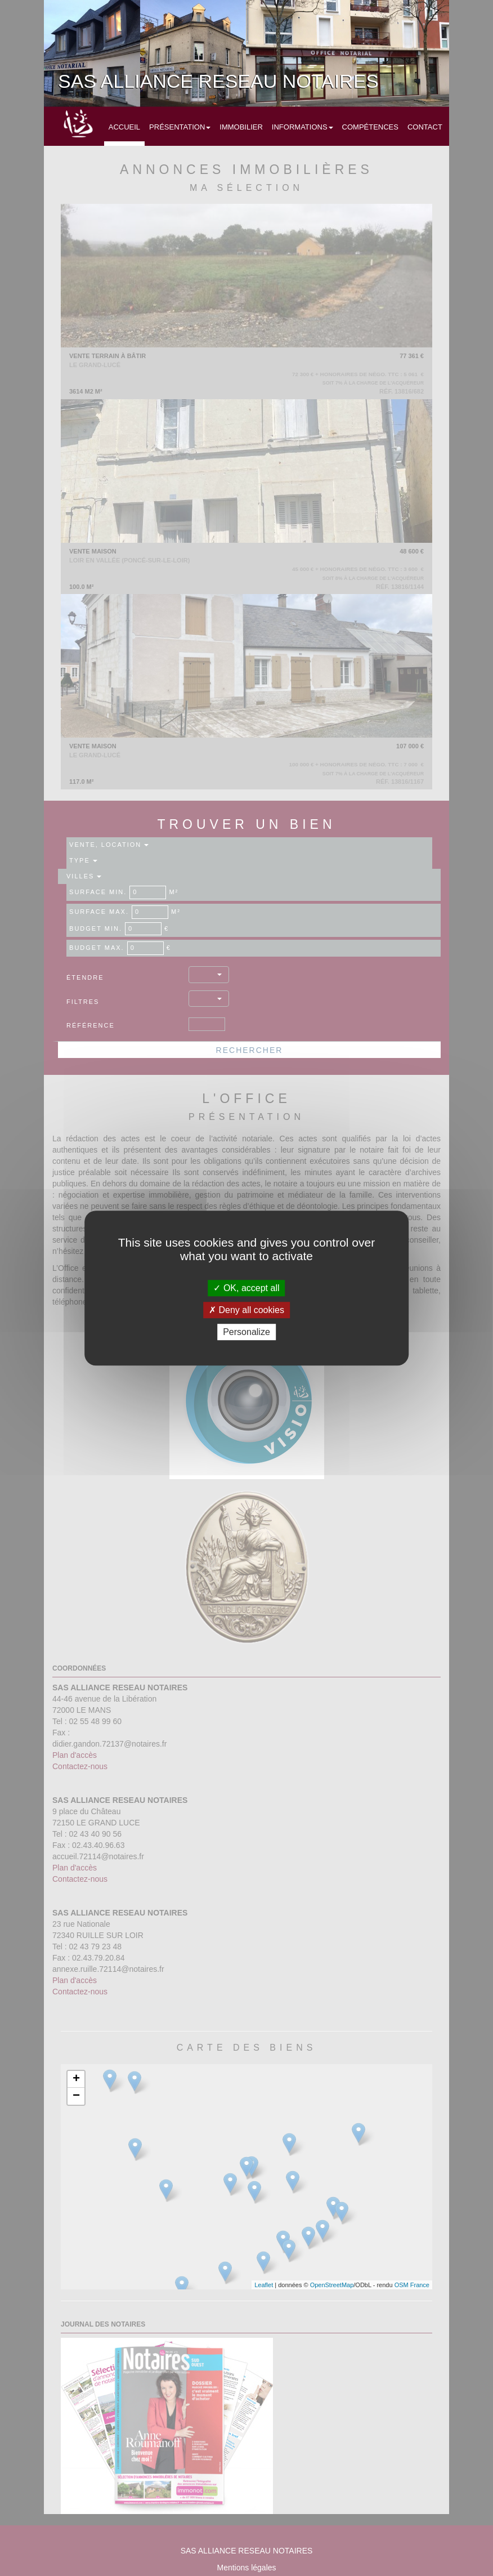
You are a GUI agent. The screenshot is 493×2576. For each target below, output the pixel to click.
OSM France (412, 2285)
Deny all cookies (246, 1310)
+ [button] (76, 2079)
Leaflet (263, 2285)
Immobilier (241, 127)
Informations (302, 127)
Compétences (370, 127)
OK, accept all (246, 1288)
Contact (424, 127)
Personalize (246, 1332)
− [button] (76, 2096)
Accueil (124, 127)
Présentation (179, 127)
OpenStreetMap (332, 2285)
